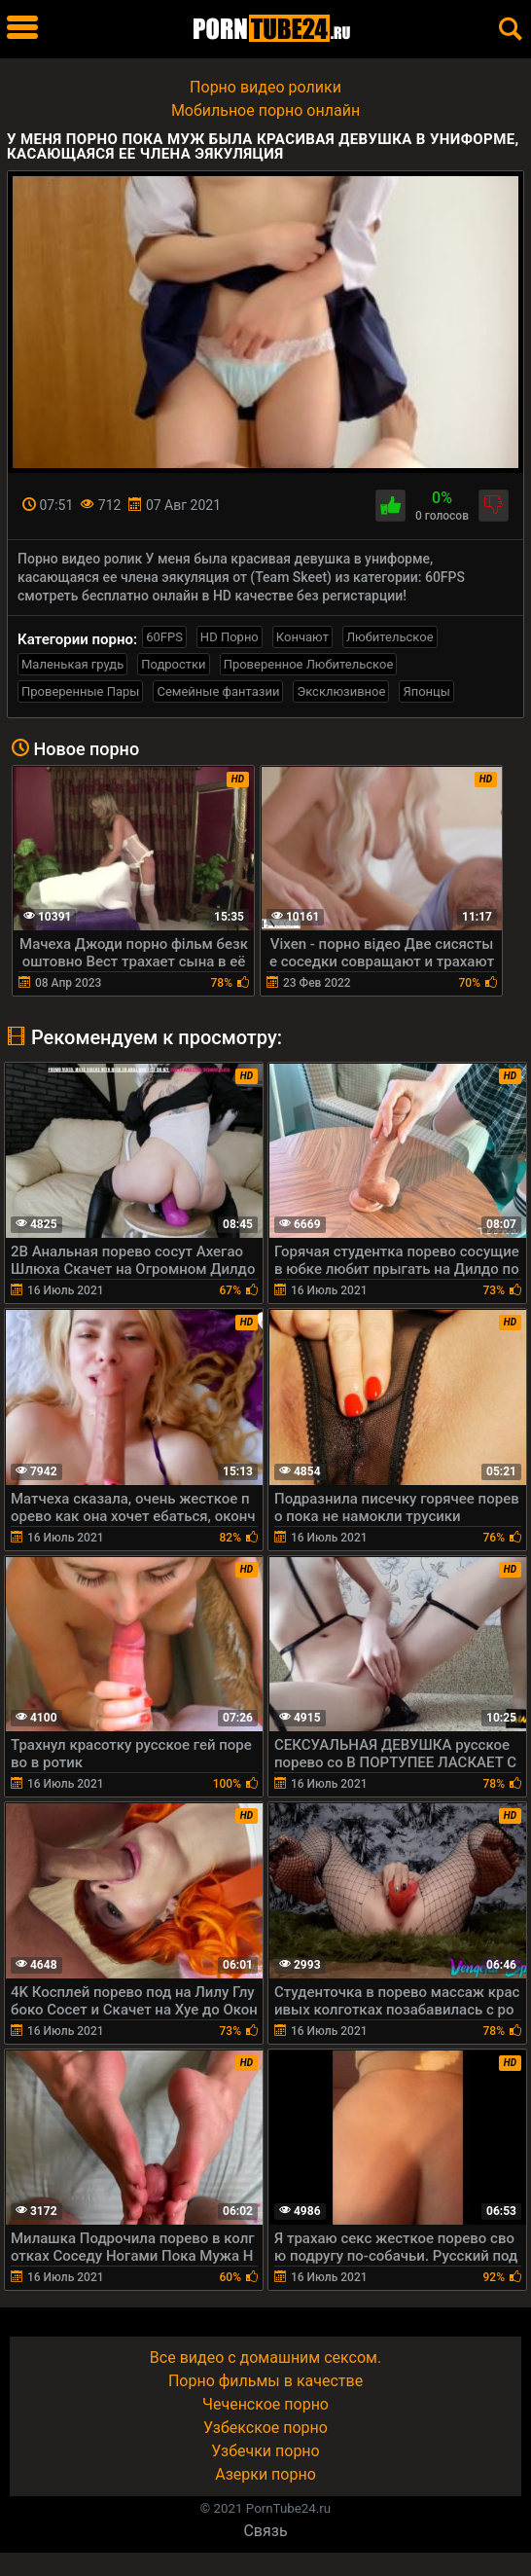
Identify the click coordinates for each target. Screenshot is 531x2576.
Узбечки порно (265, 2451)
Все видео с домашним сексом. (265, 2357)
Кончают (302, 637)
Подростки (173, 664)
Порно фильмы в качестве (265, 2381)
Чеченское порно (265, 2404)
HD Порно (229, 637)
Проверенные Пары (80, 691)
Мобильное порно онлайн (265, 110)
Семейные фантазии (218, 691)
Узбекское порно (265, 2427)
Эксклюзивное (341, 691)
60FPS (164, 637)
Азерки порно (265, 2474)
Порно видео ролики (265, 87)
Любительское (390, 637)
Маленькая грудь (72, 664)
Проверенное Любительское (309, 664)
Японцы (426, 691)
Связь (265, 2531)
